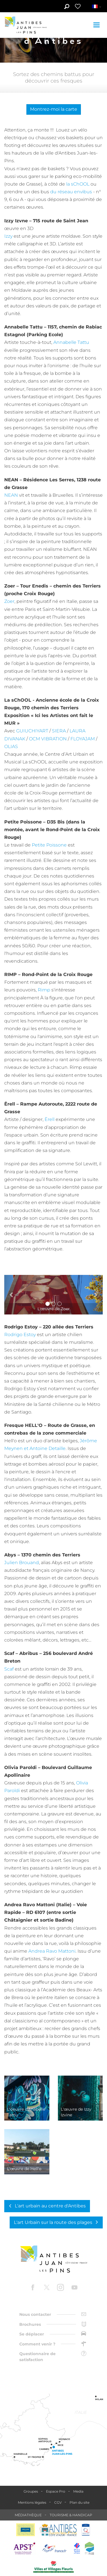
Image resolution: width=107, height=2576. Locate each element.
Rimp (44, 990)
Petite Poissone (49, 845)
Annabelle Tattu (71, 342)
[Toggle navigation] (97, 25)
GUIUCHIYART (32, 731)
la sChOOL (77, 184)
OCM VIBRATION (48, 738)
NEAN (11, 495)
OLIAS (11, 746)
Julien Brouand (21, 1562)
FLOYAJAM (82, 738)
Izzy (8, 236)
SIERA (59, 731)
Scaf (9, 1669)
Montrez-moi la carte (53, 109)
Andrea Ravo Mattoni (51, 1951)
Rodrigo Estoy (20, 1334)
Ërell (49, 1119)
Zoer (9, 601)
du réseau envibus (71, 191)
